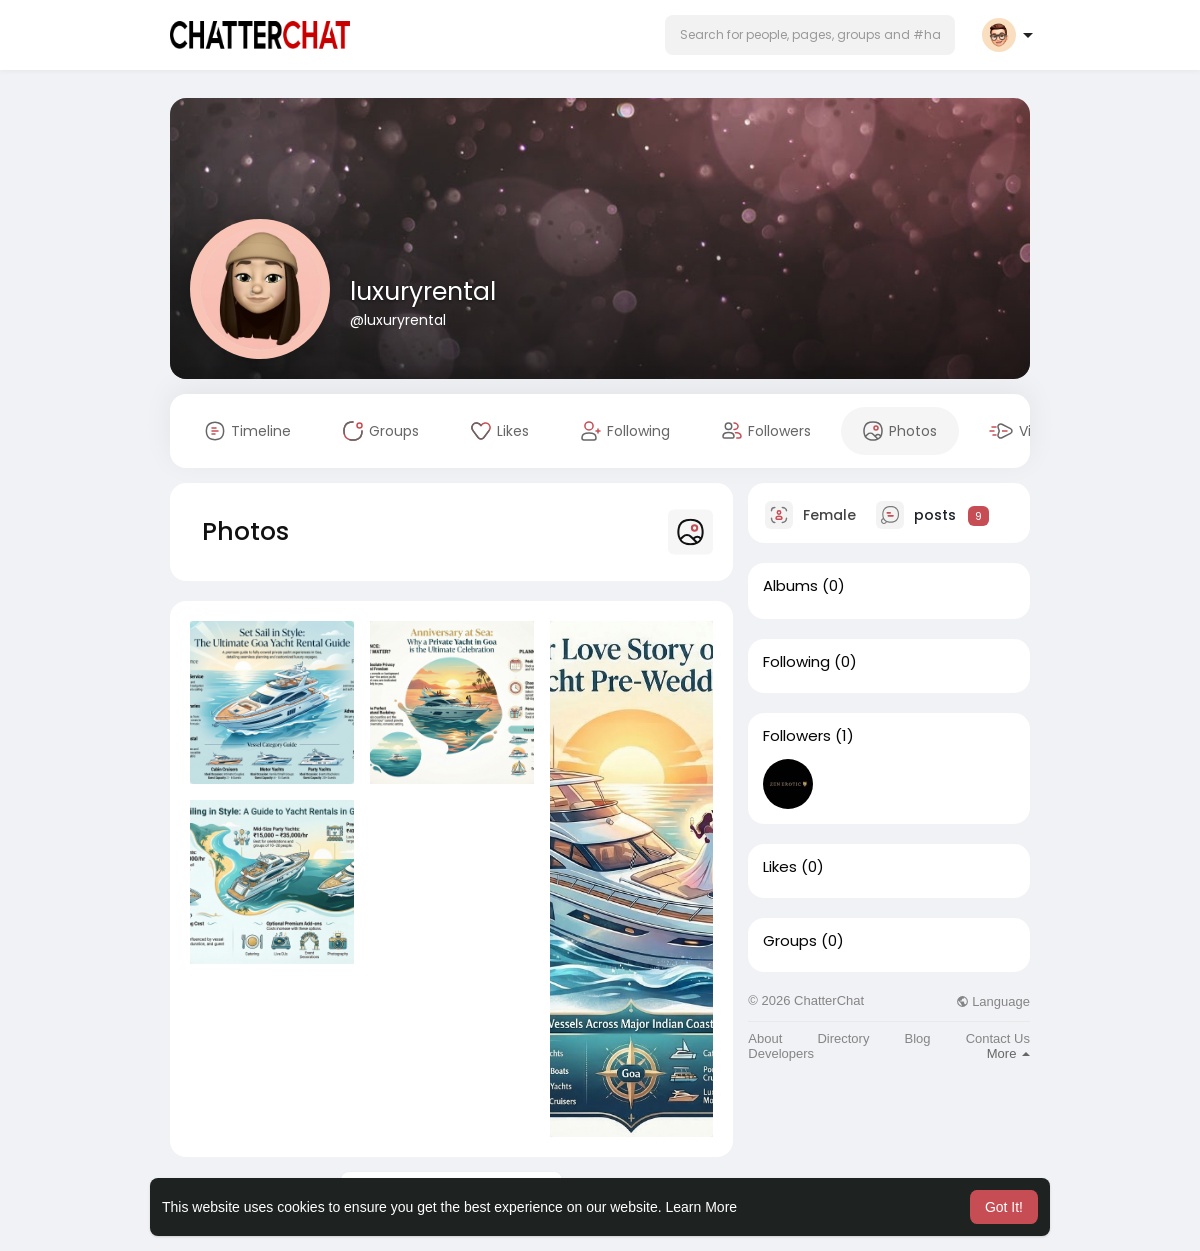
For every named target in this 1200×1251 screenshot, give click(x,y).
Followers (797, 736)
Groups (790, 941)
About (765, 1038)
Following (796, 662)
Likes (780, 867)
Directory (843, 1038)
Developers (781, 1053)
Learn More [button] (702, 1207)
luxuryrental (423, 291)
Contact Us (998, 1038)
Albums (790, 586)
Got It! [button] (1004, 1207)
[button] (810, 35)
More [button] (1008, 1053)
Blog (918, 1038)
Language (993, 1001)
